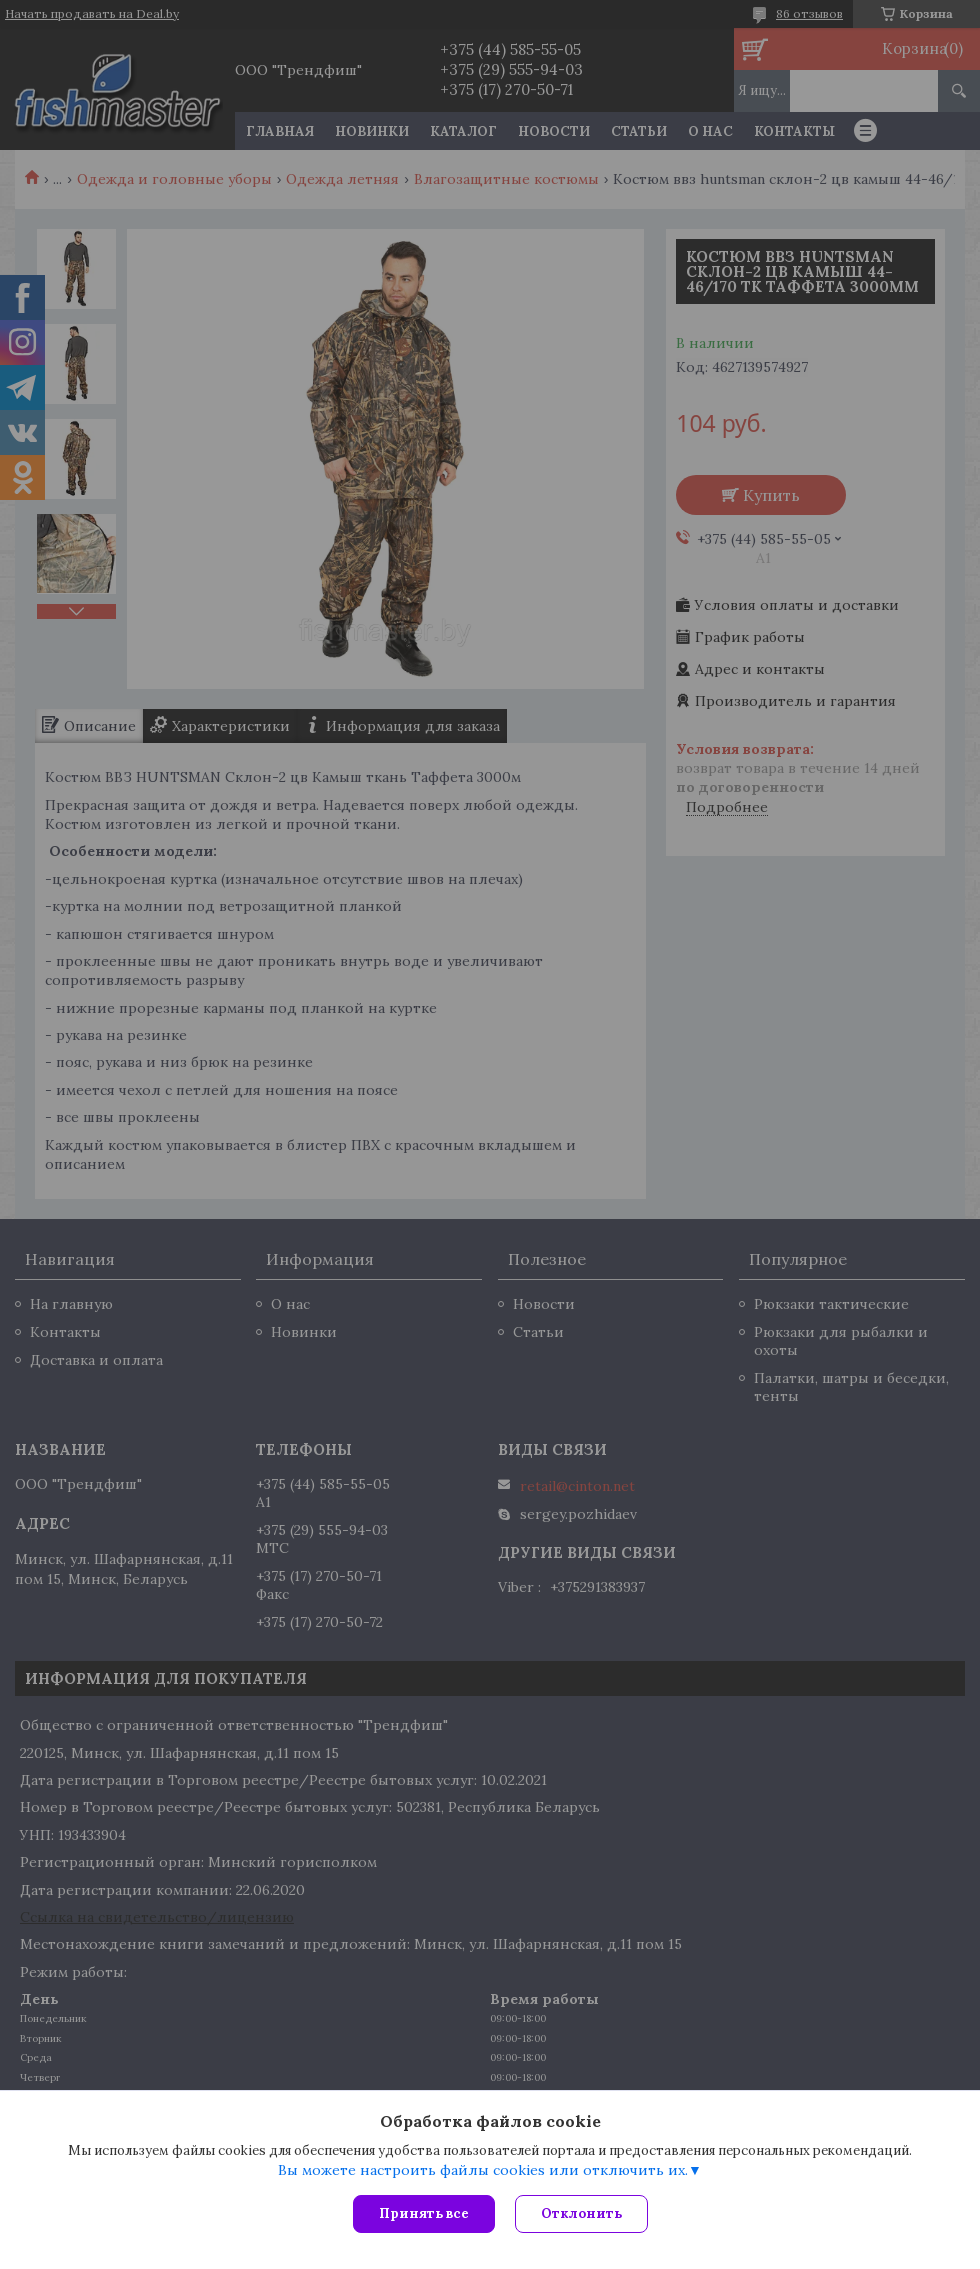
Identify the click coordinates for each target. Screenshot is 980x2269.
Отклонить (581, 2213)
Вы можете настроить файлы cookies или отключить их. (483, 2170)
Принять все (424, 2213)
